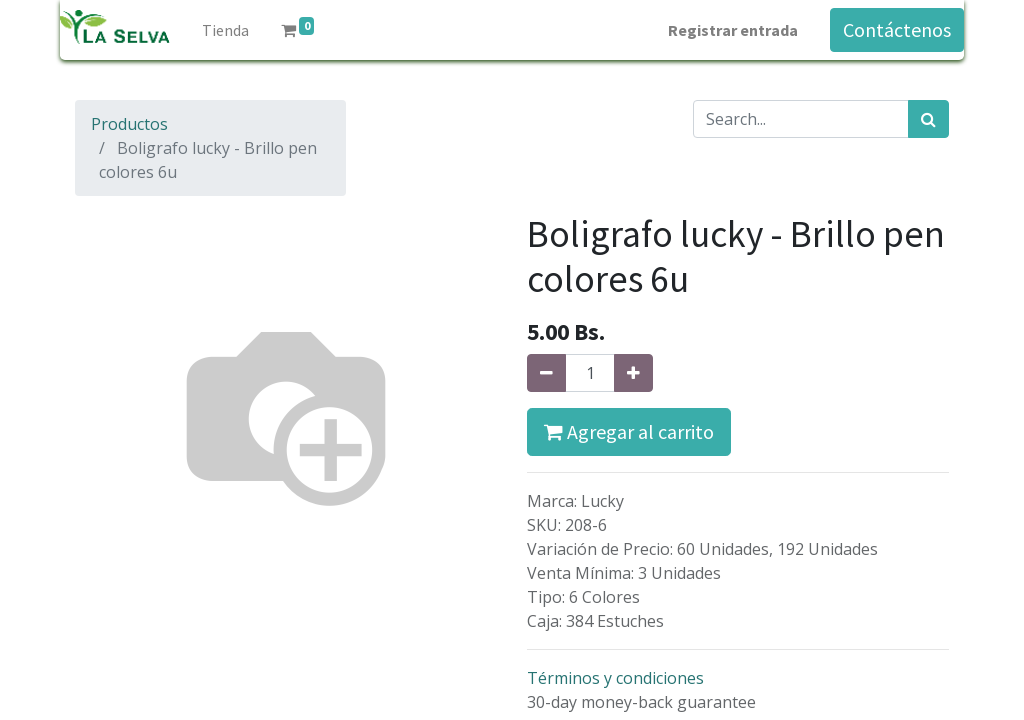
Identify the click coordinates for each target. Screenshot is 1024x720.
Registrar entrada (733, 30)
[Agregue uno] (633, 373)
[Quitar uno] (546, 373)
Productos (129, 124)
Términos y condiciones (615, 678)
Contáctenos (897, 29)
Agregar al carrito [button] (629, 431)
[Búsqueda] (928, 119)
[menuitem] (225, 30)
